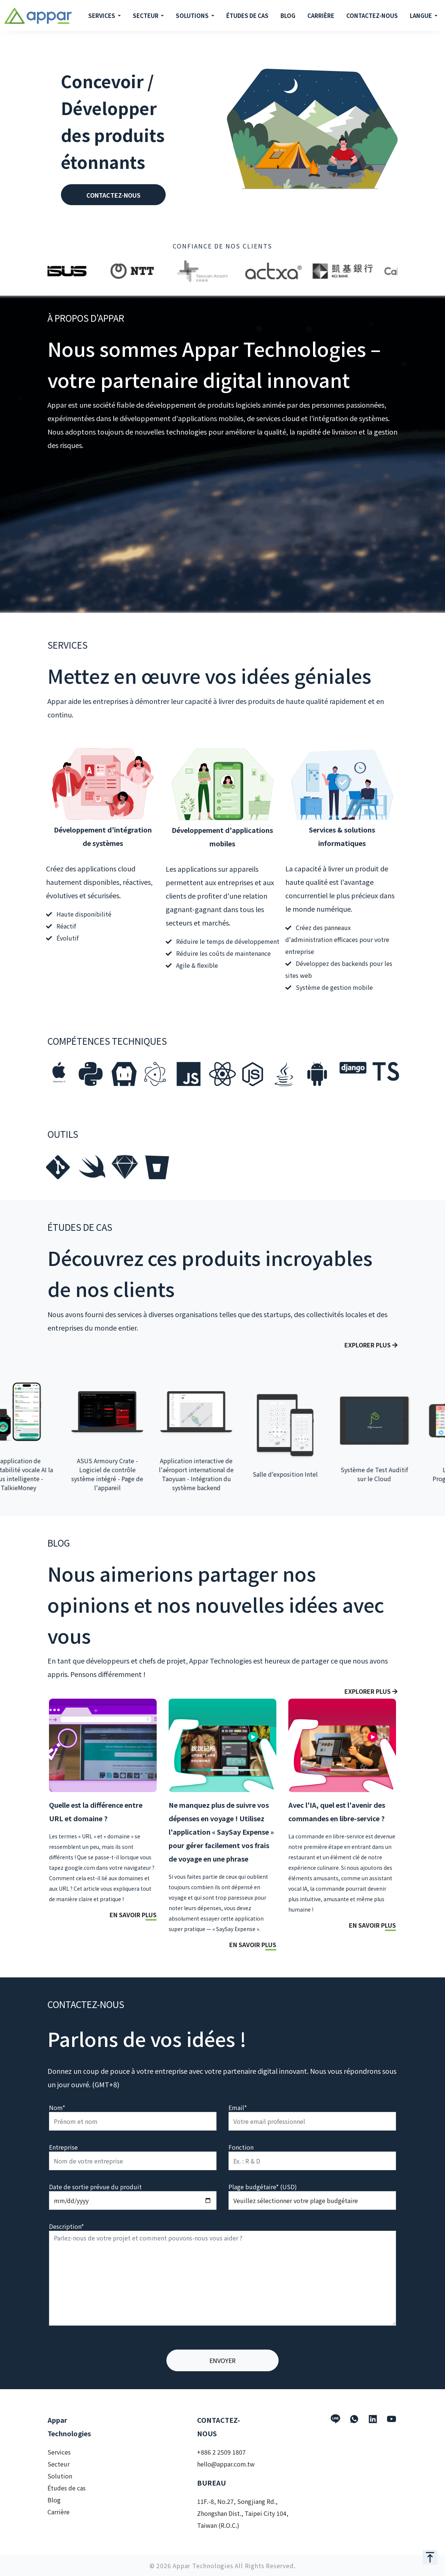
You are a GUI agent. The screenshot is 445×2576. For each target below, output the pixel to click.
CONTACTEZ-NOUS (372, 15)
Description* (66, 2226)
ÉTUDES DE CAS (247, 15)
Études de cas (66, 2487)
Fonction (241, 2147)
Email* (237, 2107)
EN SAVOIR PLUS (133, 1914)
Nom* (57, 2107)
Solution (59, 2475)
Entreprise (63, 2147)
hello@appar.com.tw (226, 2463)
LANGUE (421, 15)
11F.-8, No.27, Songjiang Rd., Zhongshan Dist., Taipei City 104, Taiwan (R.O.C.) (242, 2513)
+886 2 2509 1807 (221, 2451)
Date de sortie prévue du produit (95, 2186)
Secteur (58, 2463)
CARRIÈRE (320, 15)
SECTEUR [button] (146, 15)
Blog (54, 2499)
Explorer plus (371, 1344)
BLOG (287, 15)
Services (59, 2451)
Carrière (58, 2511)
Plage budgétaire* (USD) (262, 2186)
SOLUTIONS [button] (193, 15)
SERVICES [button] (102, 15)
